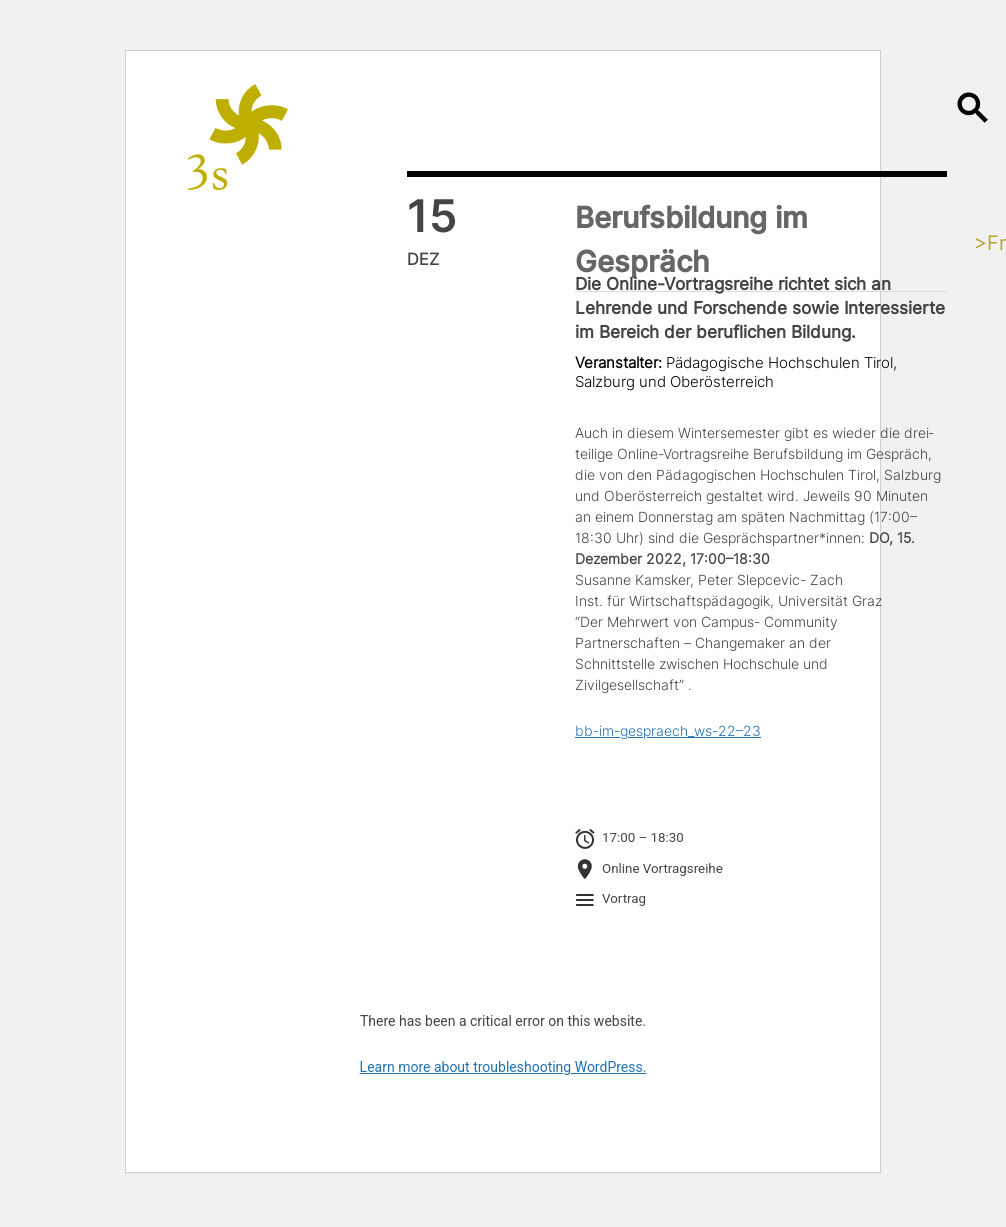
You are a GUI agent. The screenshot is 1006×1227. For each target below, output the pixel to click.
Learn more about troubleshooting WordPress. (503, 1067)
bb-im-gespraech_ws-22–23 (668, 730)
